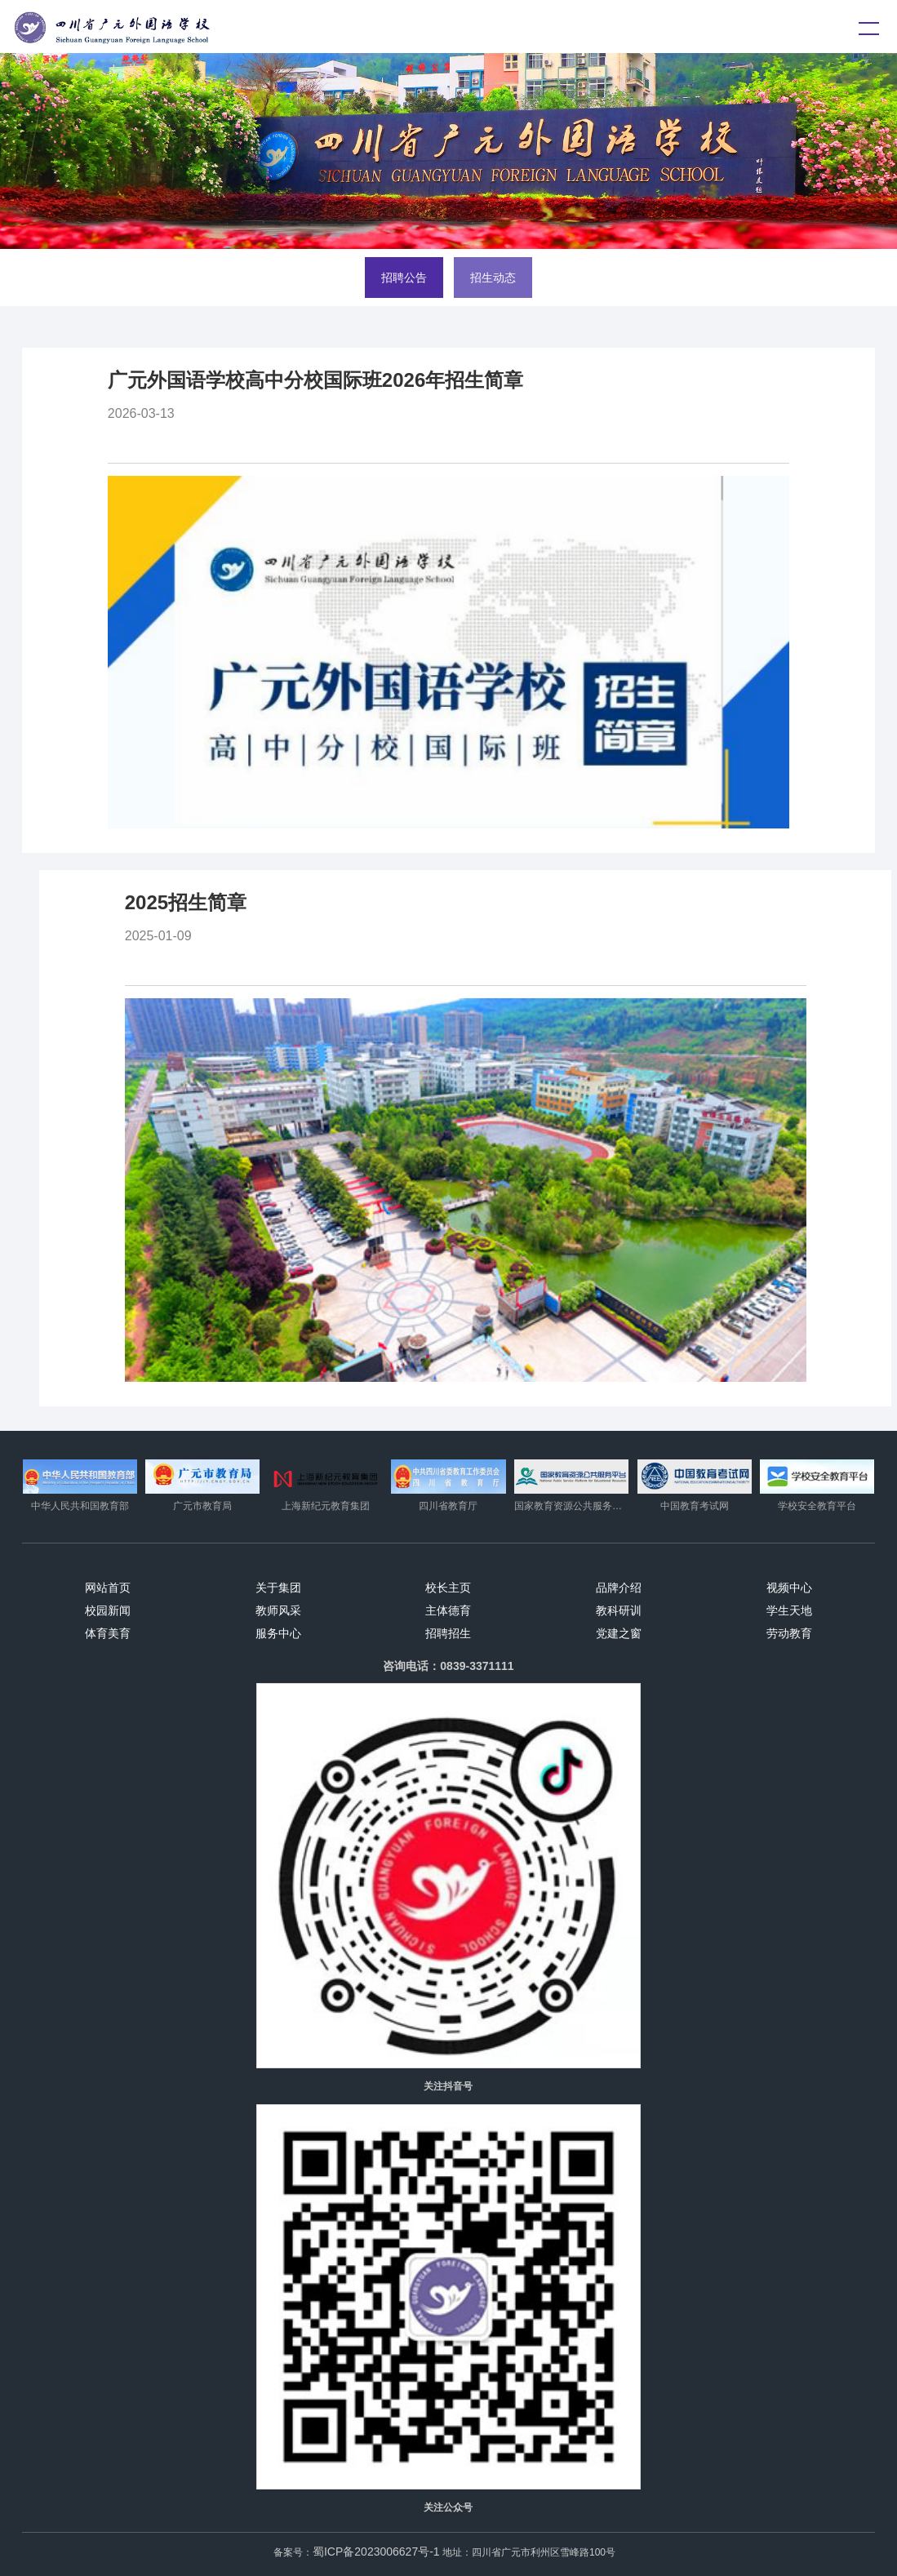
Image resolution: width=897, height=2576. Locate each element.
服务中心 (278, 1633)
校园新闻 (108, 1610)
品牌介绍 (619, 1587)
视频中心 (789, 1587)
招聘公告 (404, 277)
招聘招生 (448, 1633)
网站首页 (108, 1587)
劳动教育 (789, 1633)
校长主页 (448, 1587)
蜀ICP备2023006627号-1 (376, 2551)
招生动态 (493, 277)
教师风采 (278, 1610)
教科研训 (619, 1610)
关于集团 (278, 1587)
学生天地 (789, 1610)
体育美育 (108, 1633)
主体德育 (448, 1610)
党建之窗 (619, 1633)
